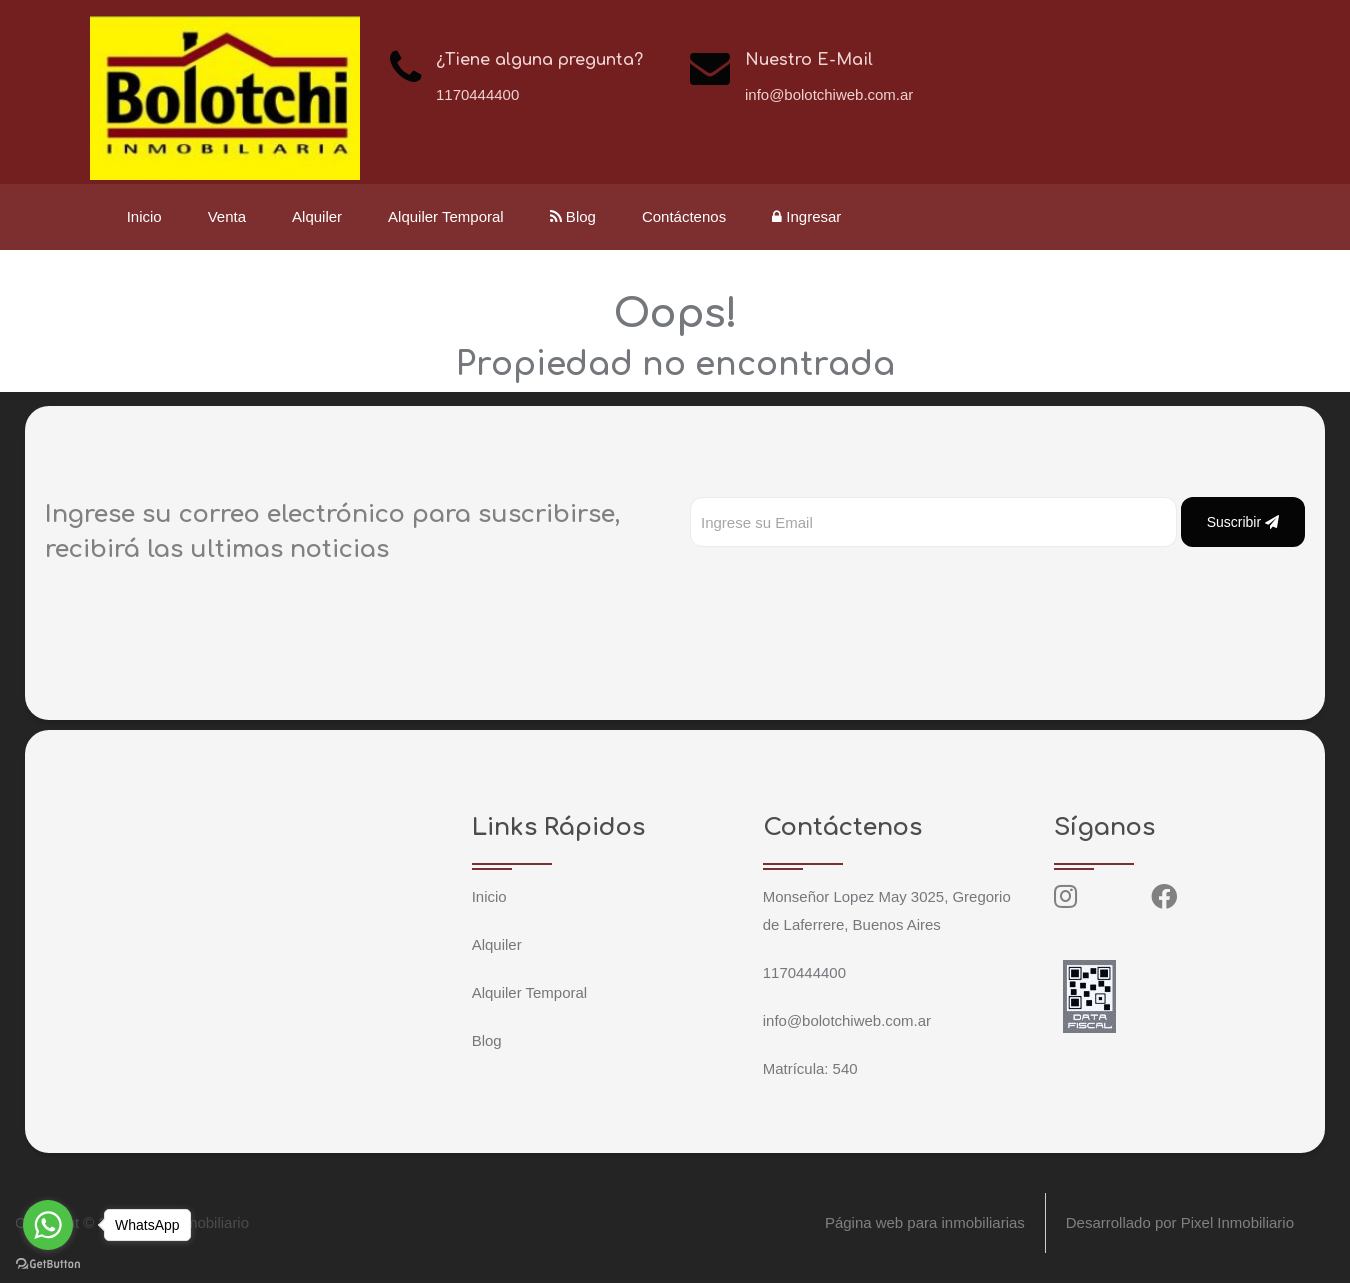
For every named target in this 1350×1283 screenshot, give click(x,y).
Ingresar (807, 216)
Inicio (144, 216)
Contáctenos (684, 216)
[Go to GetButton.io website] (48, 1263)
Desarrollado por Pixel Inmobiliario (1180, 1222)
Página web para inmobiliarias (924, 1222)
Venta (227, 216)
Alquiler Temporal (446, 216)
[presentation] (842, 587)
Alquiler (317, 216)
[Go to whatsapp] (48, 1225)
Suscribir (1243, 522)
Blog (573, 216)
